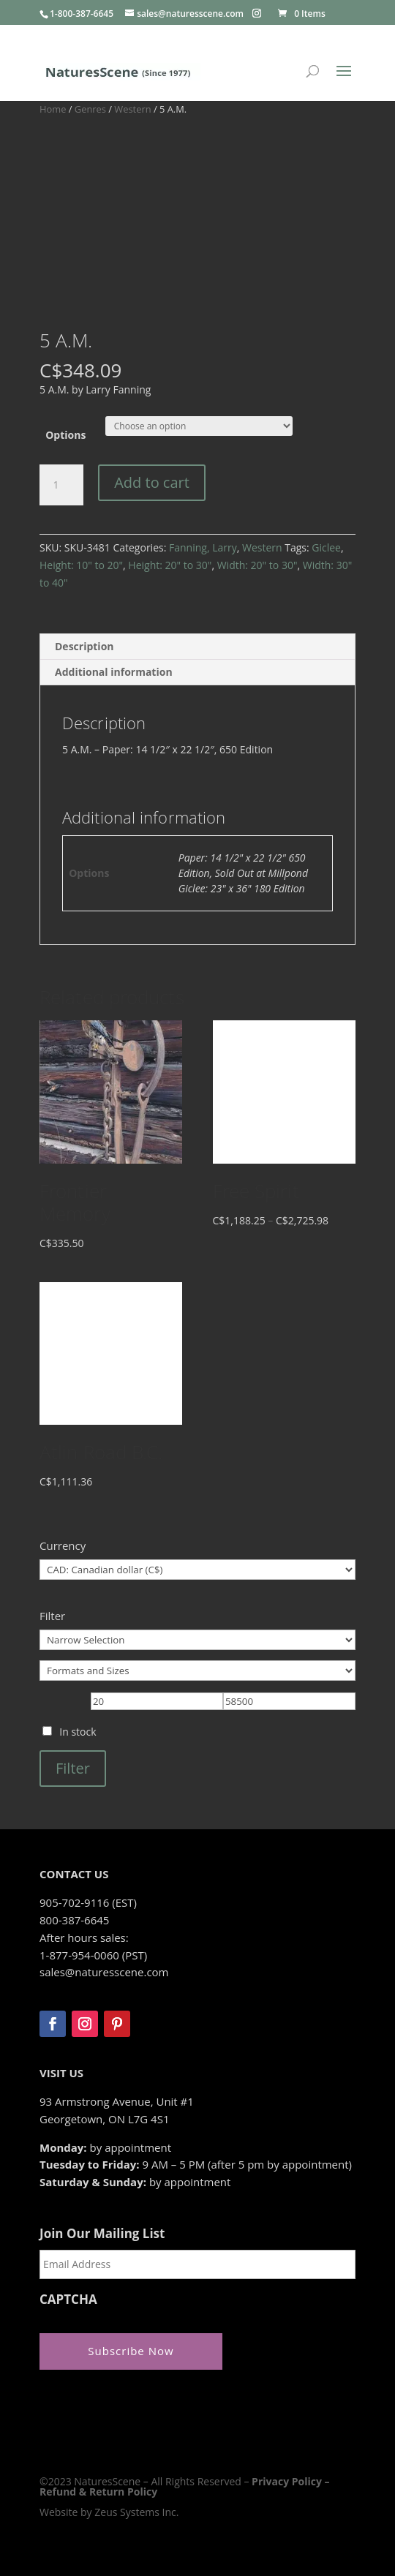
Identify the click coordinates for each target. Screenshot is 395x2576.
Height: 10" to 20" (81, 565)
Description (84, 646)
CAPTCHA (68, 2299)
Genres (90, 109)
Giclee (326, 547)
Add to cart (151, 482)
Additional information (114, 672)
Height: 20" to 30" (169, 565)
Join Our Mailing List (102, 2234)
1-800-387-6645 (81, 13)
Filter (73, 1768)
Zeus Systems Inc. (136, 2512)
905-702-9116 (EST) (88, 1902)
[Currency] (198, 1569)
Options (65, 435)
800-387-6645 (74, 1920)
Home (53, 109)
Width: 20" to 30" (257, 565)
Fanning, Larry (203, 547)
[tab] (197, 647)
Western (132, 109)
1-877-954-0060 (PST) (93, 1955)
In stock (77, 1732)
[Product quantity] (61, 484)
